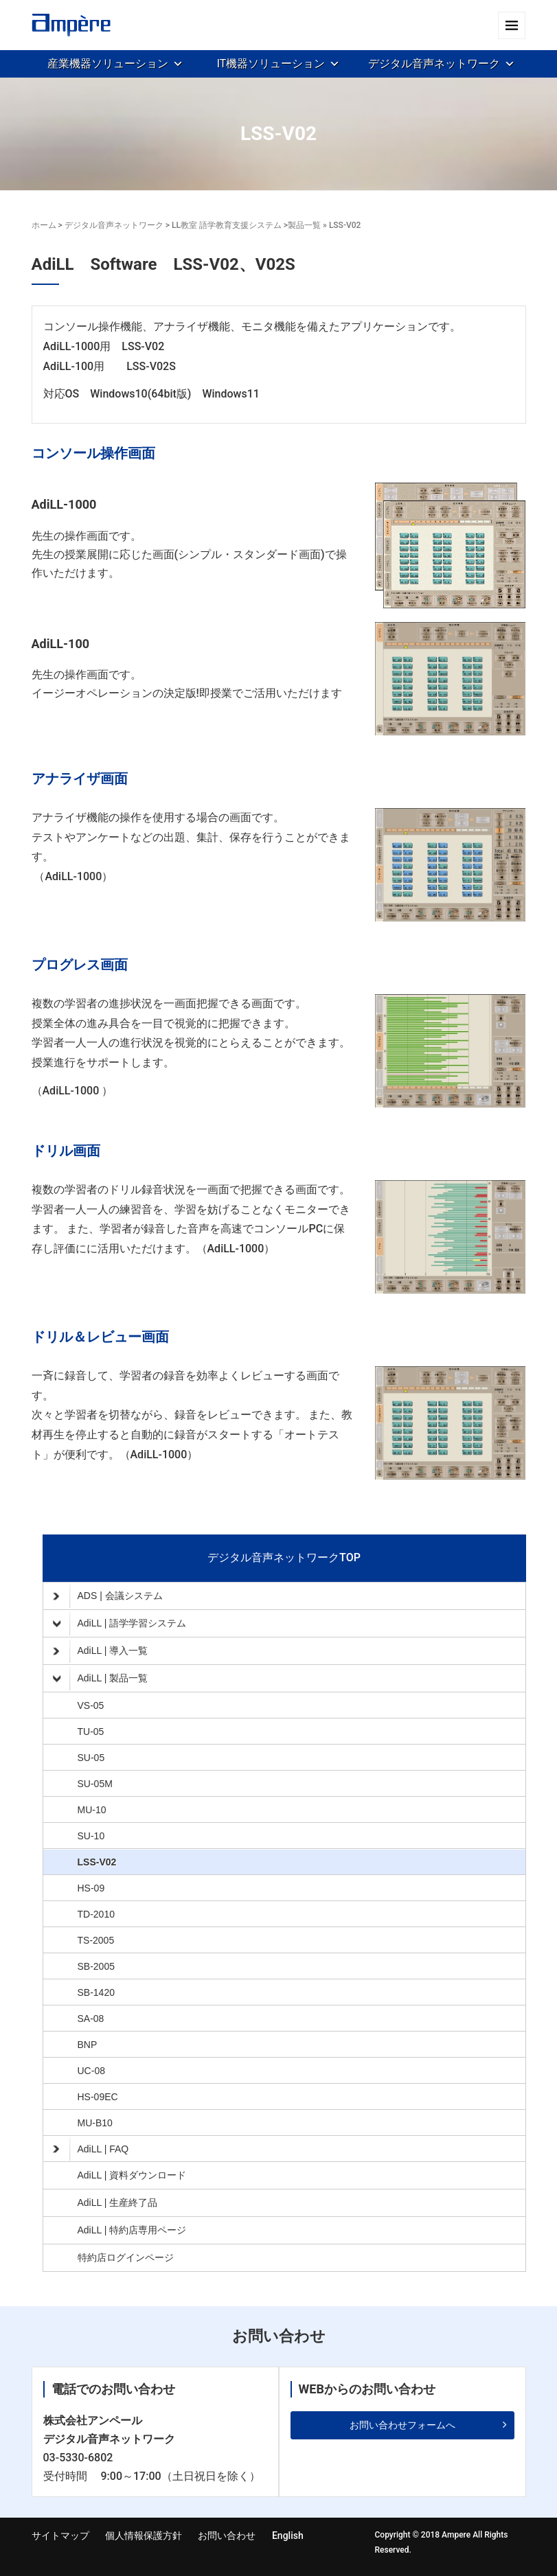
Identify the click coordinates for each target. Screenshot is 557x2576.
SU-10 (91, 1835)
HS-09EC (98, 2096)
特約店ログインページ (126, 2257)
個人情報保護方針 (143, 2535)
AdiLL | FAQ (91, 2149)
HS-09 (91, 1888)
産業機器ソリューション (107, 63)
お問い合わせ (226, 2535)
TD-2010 (96, 1914)
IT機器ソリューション (271, 63)
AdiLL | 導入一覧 (100, 1651)
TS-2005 (96, 1940)
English (288, 2535)
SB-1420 (96, 1992)
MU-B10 (95, 2122)
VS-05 (91, 1705)
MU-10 (92, 1809)
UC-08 (91, 2070)
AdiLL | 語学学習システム (120, 1623)
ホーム (44, 225)
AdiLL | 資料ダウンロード (132, 2175)
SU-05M (95, 1783)
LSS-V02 (97, 1861)
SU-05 (91, 1757)
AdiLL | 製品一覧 (100, 1678)
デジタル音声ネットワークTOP (284, 1557)
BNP (88, 2044)
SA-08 (91, 2018)
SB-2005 (96, 1966)
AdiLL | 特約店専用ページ (132, 2229)
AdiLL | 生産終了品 (118, 2202)
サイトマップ (60, 2535)
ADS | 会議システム (108, 1596)
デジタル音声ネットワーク (434, 63)
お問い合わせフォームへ (402, 2424)
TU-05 (91, 1731)
